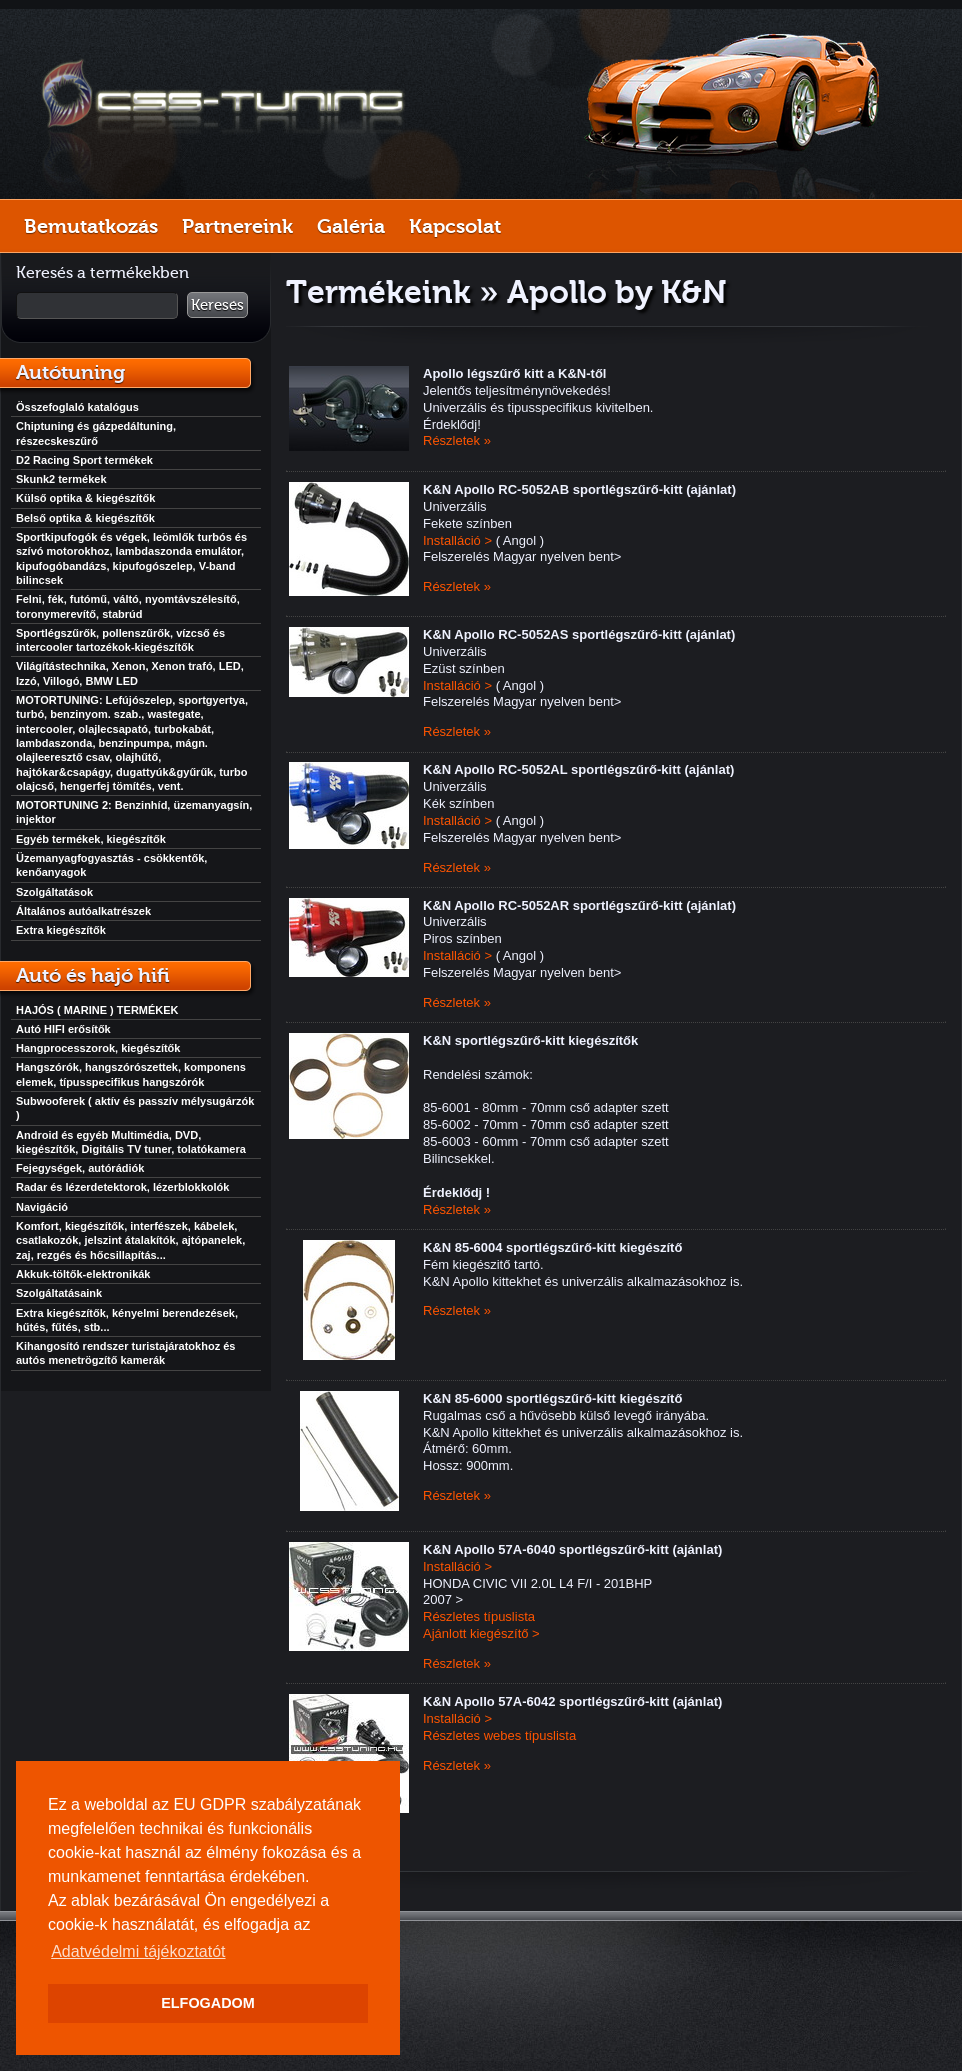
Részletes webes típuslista (499, 1735)
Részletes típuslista (479, 1616)
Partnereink (237, 226)
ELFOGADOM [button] (208, 2003)
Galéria (351, 226)
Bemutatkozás (91, 226)
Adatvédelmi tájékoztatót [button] (138, 1951)
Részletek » (457, 440)
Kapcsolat (455, 226)
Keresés (217, 305)
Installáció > (457, 540)
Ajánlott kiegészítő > (481, 1633)
